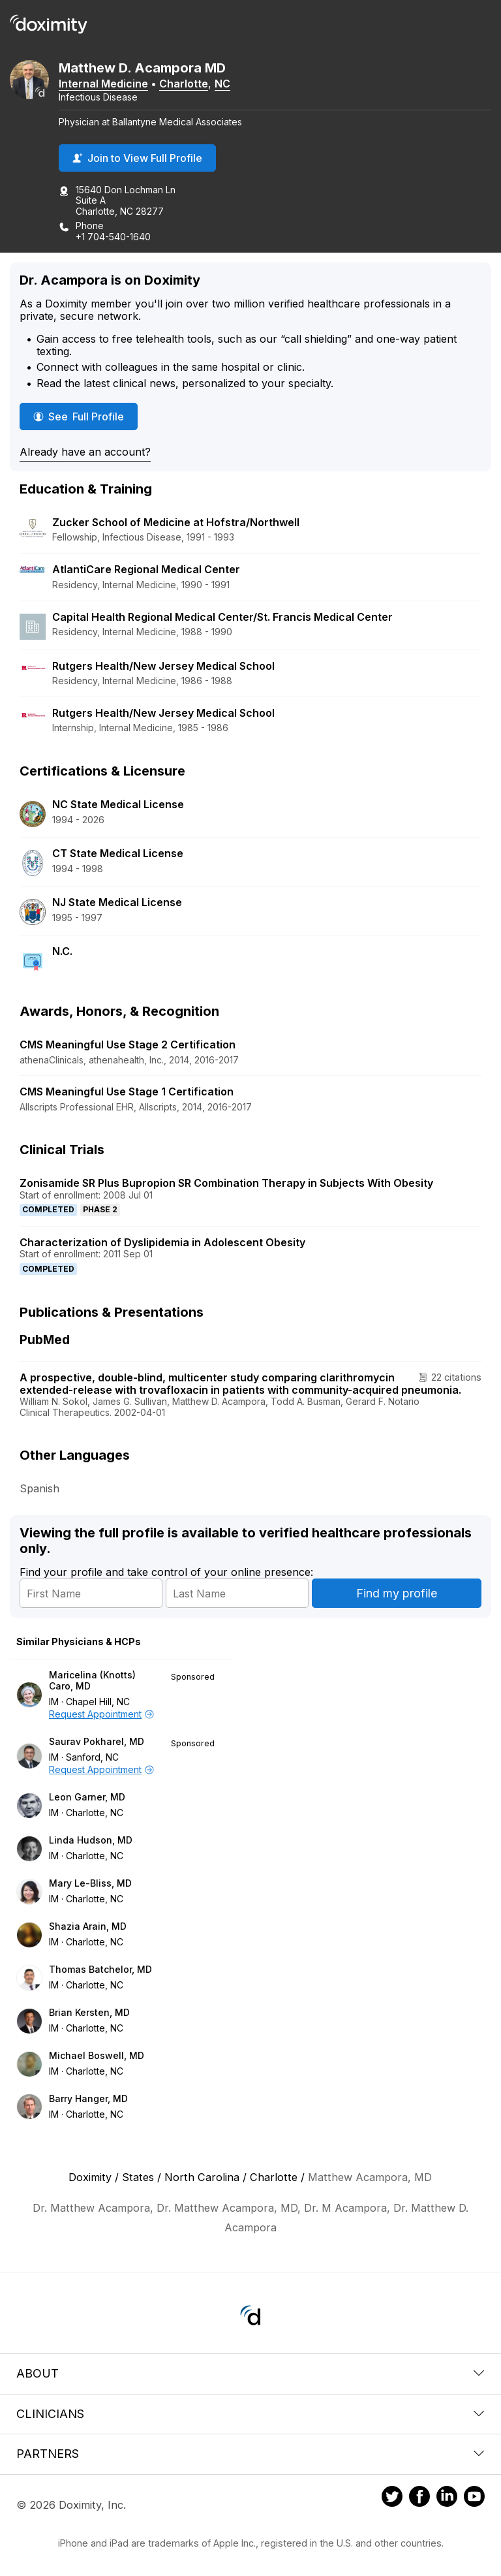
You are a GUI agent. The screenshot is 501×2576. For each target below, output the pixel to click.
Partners (250, 2453)
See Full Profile (85, 416)
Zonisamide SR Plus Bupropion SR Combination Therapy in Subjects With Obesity (226, 1182)
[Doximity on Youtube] (474, 2498)
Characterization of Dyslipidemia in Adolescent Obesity (162, 1242)
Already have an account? (85, 451)
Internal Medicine (103, 83)
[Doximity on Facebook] (419, 2498)
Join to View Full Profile (137, 158)
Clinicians (250, 2414)
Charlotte (183, 83)
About (250, 2373)
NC (222, 83)
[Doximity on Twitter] (392, 2498)
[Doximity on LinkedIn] (446, 2498)
